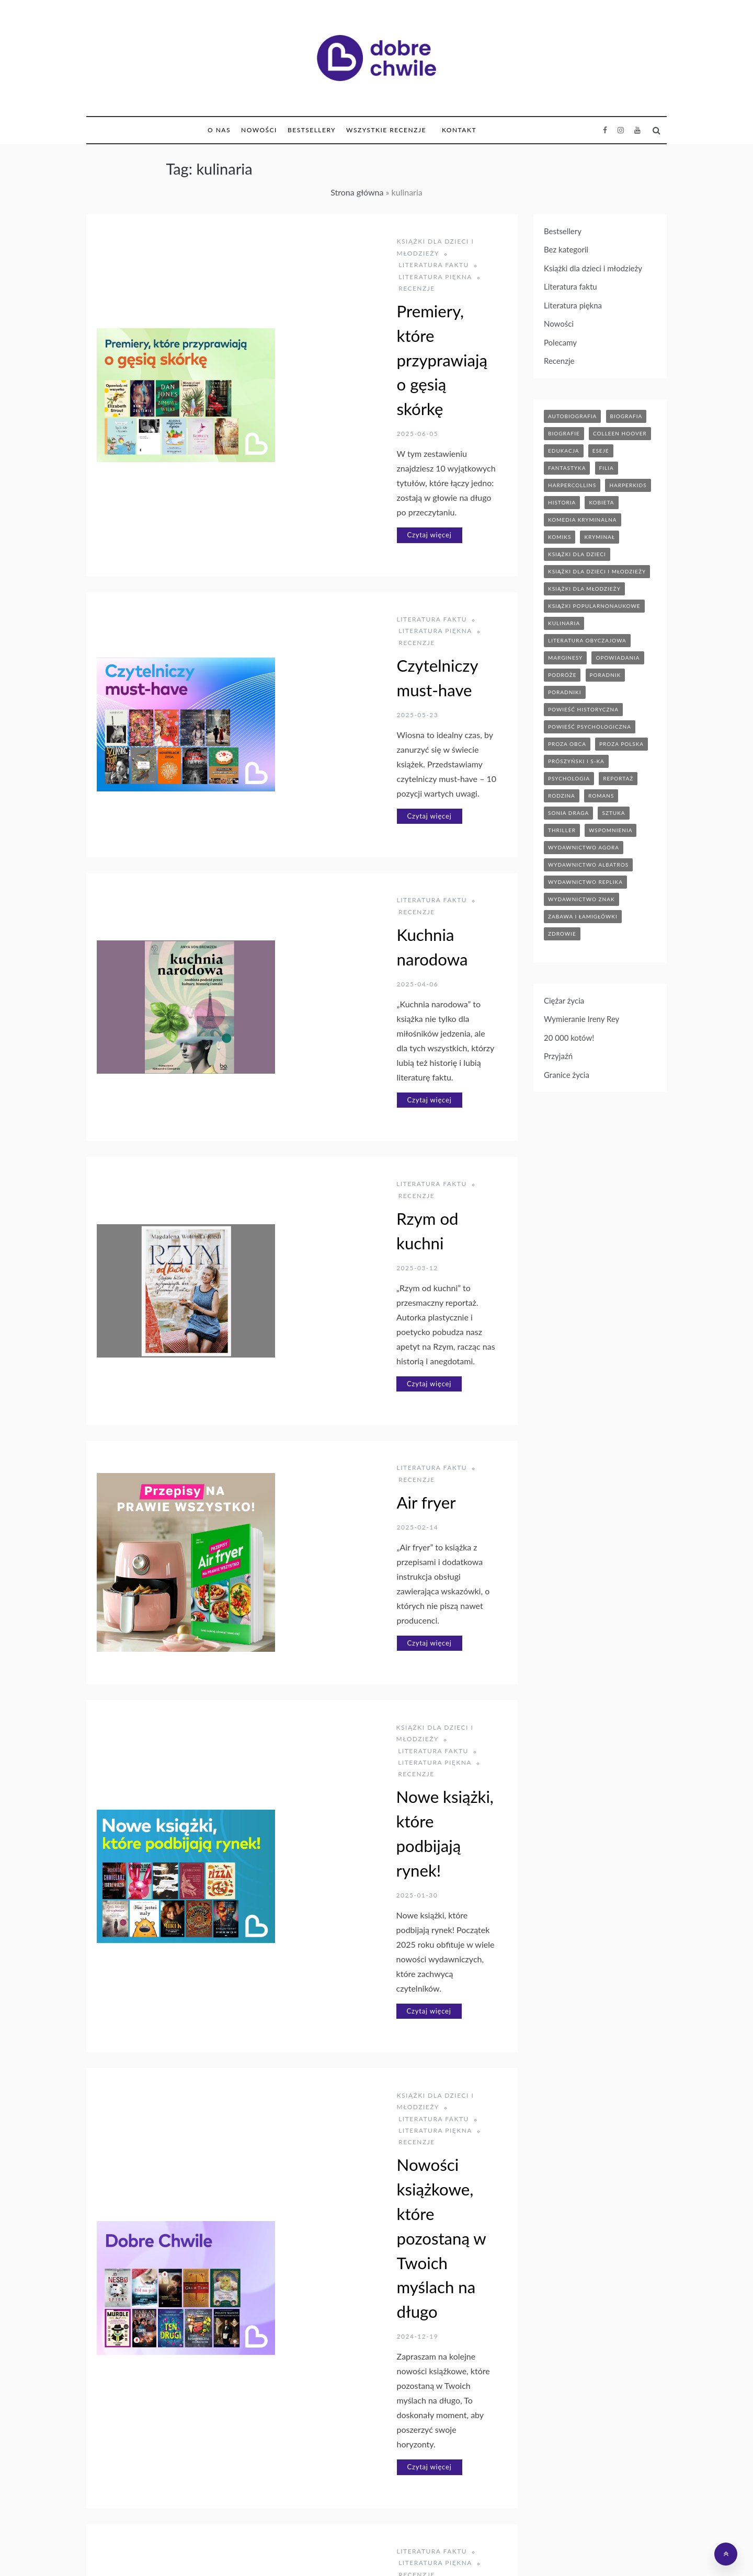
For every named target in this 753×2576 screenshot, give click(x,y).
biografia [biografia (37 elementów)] (626, 416)
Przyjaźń (558, 1056)
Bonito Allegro (465, 2551)
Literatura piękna (331, 253)
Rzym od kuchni (336, 912)
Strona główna (356, 192)
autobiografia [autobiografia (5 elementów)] (572, 416)
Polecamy (560, 342)
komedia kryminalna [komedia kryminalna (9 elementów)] (582, 519)
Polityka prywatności (537, 2551)
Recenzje (400, 253)
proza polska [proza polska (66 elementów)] (621, 744)
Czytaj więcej (312, 397)
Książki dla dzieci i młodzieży (341, 241)
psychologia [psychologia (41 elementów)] (569, 778)
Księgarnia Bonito (304, 2551)
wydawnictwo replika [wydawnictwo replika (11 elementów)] (585, 882)
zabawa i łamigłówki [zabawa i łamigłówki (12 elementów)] (583, 916)
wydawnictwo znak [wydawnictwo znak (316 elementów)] (581, 899)
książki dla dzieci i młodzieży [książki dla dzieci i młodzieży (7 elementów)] (597, 571)
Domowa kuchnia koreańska (380, 2057)
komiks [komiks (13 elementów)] (559, 537)
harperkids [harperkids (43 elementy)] (627, 485)
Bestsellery (312, 130)
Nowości (259, 130)
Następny (366, 2463)
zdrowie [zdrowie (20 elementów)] (562, 933)
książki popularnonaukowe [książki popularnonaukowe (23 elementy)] (594, 606)
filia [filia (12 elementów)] (606, 468)
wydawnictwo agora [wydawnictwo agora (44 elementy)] (583, 847)
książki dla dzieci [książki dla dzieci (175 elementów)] (577, 554)
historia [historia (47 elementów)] (562, 502)
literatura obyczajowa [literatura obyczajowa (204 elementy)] (587, 640)
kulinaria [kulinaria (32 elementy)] (564, 623)
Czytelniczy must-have (360, 504)
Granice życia (566, 1074)
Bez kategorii (566, 249)
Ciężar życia (564, 1000)
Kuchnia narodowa (346, 708)
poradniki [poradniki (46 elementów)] (564, 692)
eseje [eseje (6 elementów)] (600, 450)
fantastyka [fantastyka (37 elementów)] (567, 468)
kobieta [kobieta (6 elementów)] (601, 502)
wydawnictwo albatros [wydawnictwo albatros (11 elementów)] (588, 864)
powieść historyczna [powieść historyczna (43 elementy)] (583, 709)
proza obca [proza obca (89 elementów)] (567, 744)
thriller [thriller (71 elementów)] (562, 830)
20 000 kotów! (569, 1037)
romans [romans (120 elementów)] (601, 795)
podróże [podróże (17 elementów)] (562, 675)
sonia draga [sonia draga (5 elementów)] (568, 813)
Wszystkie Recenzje (386, 130)
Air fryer (309, 1118)
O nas (219, 130)
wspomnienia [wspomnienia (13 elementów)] (610, 830)
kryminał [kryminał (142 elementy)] (599, 537)
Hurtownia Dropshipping (387, 2551)
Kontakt (459, 130)
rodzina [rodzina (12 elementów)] (561, 795)
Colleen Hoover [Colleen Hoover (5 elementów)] (620, 433)
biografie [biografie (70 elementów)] (564, 433)
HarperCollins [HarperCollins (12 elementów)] (572, 485)
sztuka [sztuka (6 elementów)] (613, 813)
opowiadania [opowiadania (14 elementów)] (618, 657)
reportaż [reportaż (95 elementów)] (618, 778)
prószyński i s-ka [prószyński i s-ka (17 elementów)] (576, 761)
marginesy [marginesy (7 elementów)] (565, 657)
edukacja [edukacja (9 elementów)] (563, 450)
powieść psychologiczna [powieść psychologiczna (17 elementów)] (589, 726)
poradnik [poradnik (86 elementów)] (605, 675)
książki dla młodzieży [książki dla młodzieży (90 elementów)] (584, 588)
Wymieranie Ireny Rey (581, 1019)
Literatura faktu (315, 481)
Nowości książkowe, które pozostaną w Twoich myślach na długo (382, 1600)
